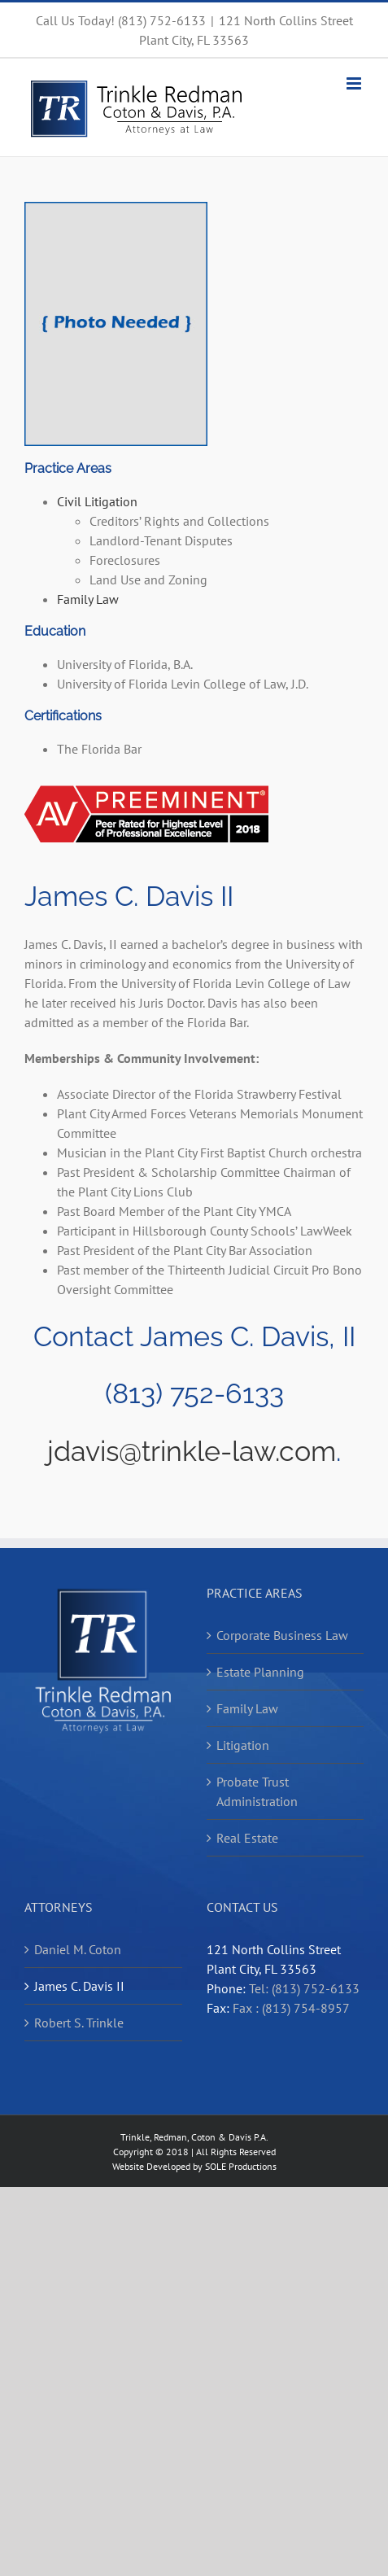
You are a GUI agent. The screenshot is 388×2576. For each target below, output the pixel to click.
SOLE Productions (241, 2166)
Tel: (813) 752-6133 (304, 1988)
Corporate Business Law (282, 1635)
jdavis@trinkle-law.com (191, 1451)
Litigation (242, 1745)
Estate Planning (260, 1672)
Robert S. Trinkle (79, 2022)
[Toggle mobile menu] (355, 83)
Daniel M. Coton (77, 1949)
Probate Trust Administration (257, 1791)
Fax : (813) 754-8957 (291, 2008)
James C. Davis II (79, 1986)
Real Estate (247, 1838)
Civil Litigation (97, 501)
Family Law (88, 599)
